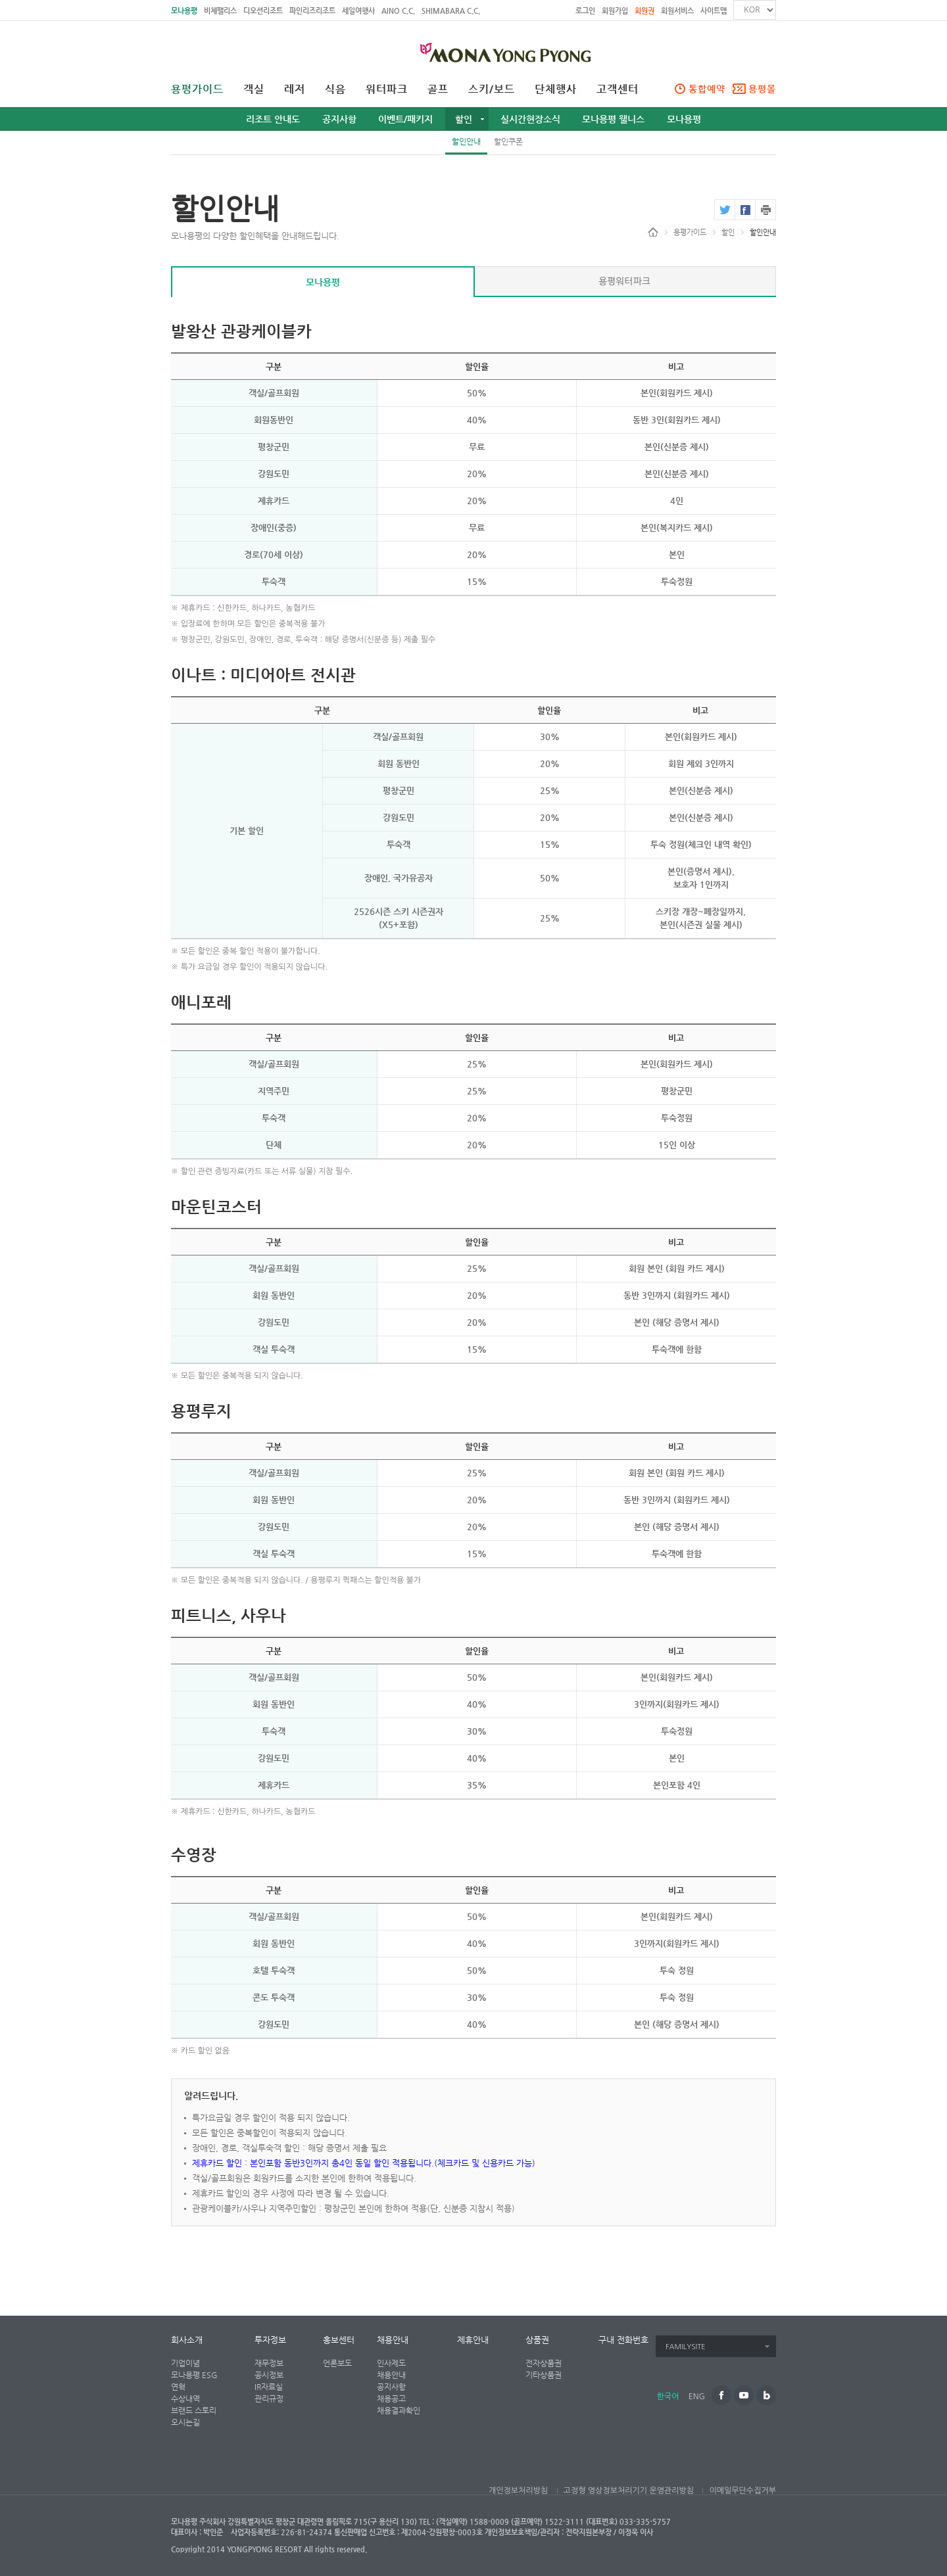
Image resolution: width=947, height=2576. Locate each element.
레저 (294, 89)
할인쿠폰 (508, 141)
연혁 (178, 2386)
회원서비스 (677, 11)
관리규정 (269, 2398)
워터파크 (387, 89)
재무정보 (269, 2363)
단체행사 (556, 89)
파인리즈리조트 (312, 11)
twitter (724, 209)
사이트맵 (713, 11)
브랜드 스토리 (193, 2410)
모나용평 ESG (194, 2374)
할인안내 (466, 141)
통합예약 (707, 88)
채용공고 (391, 2398)
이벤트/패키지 (405, 119)
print (765, 209)
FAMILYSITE (686, 2347)
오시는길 (185, 2422)
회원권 (644, 11)
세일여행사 (358, 11)
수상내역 (185, 2398)
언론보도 (337, 2363)
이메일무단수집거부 (742, 2490)
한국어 (668, 2396)
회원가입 (615, 11)
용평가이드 (197, 89)
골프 (438, 89)
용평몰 (762, 88)
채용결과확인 (398, 2410)
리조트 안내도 (273, 119)
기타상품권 (543, 2374)
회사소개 (187, 2340)
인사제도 (391, 2363)
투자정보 (270, 2340)
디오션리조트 (263, 11)
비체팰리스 (220, 11)
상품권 (537, 2340)
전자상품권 (543, 2363)
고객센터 (617, 89)
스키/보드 (491, 89)
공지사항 (339, 119)
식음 (335, 89)
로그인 (585, 11)
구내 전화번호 (623, 2340)
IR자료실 (269, 2386)
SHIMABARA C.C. (451, 11)
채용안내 (392, 2340)
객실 (253, 89)
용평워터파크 (624, 281)
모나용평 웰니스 (613, 119)
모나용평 (184, 11)
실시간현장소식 (530, 119)
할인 (463, 119)
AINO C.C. (398, 11)
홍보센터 (338, 2340)
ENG (697, 2396)
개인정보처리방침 (518, 2490)
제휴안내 (473, 2340)
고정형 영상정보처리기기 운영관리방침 (629, 2490)
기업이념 (185, 2363)
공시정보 (269, 2374)
